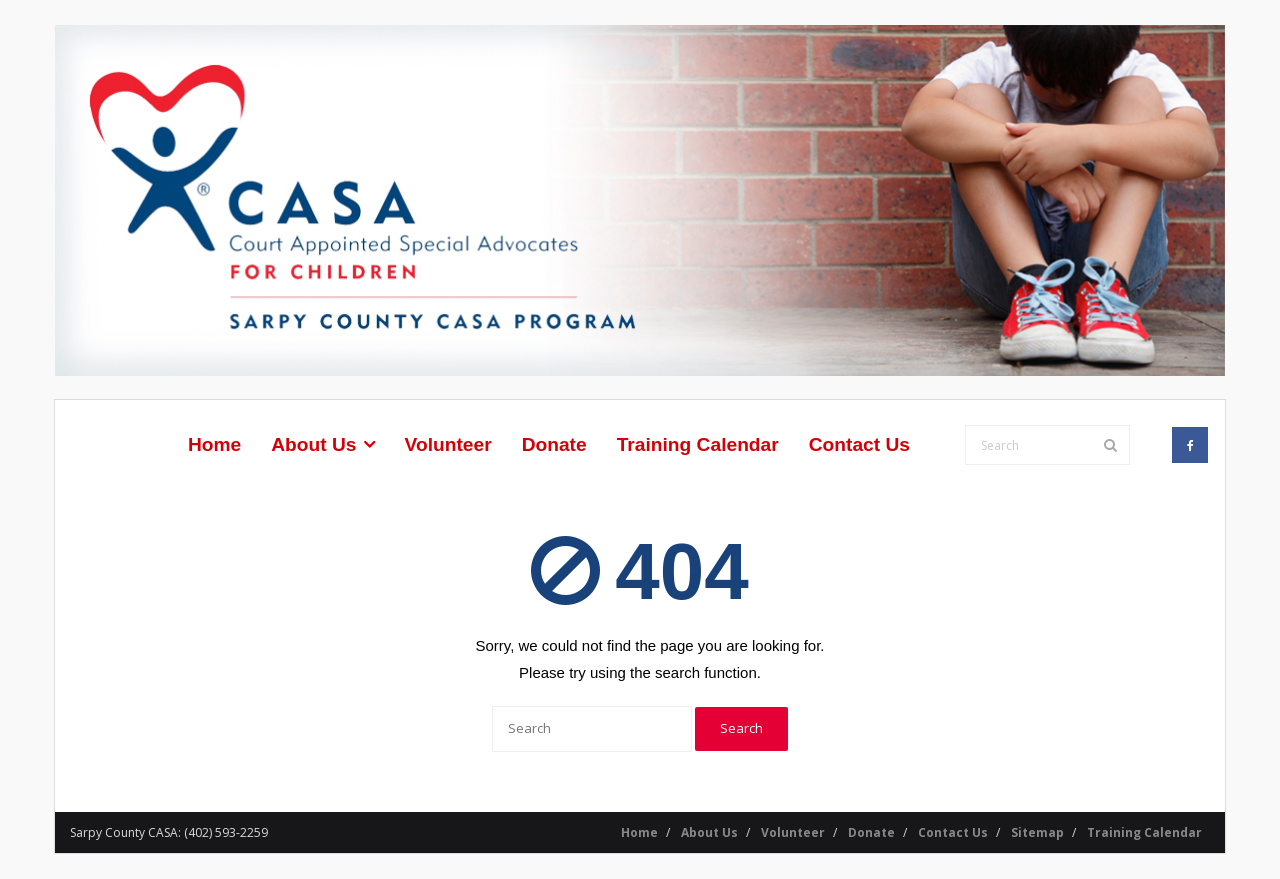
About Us (709, 832)
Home (639, 832)
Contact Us (953, 832)
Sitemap (1037, 832)
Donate (871, 832)
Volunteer (793, 832)
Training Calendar (1144, 832)
